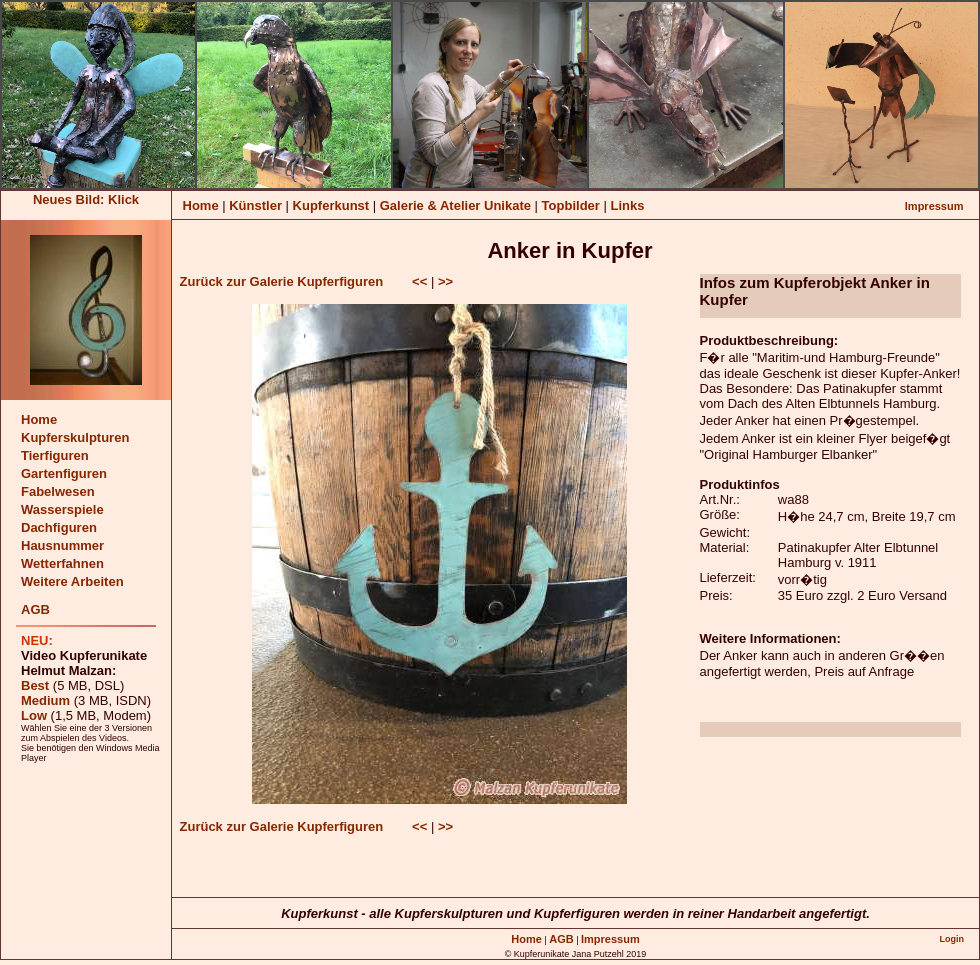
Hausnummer (62, 545)
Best (35, 685)
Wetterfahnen (62, 563)
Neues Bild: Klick (86, 199)
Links (627, 205)
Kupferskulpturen (75, 437)
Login (951, 939)
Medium (45, 700)
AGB (35, 609)
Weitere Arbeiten (72, 581)
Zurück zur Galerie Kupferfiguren (282, 281)
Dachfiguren (59, 527)
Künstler (255, 205)
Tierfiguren (55, 455)
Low (34, 715)
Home (201, 205)
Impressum (934, 206)
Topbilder (573, 205)
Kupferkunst (331, 205)
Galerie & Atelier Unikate (457, 205)
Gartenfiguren (64, 473)
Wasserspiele (62, 509)
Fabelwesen (58, 491)
